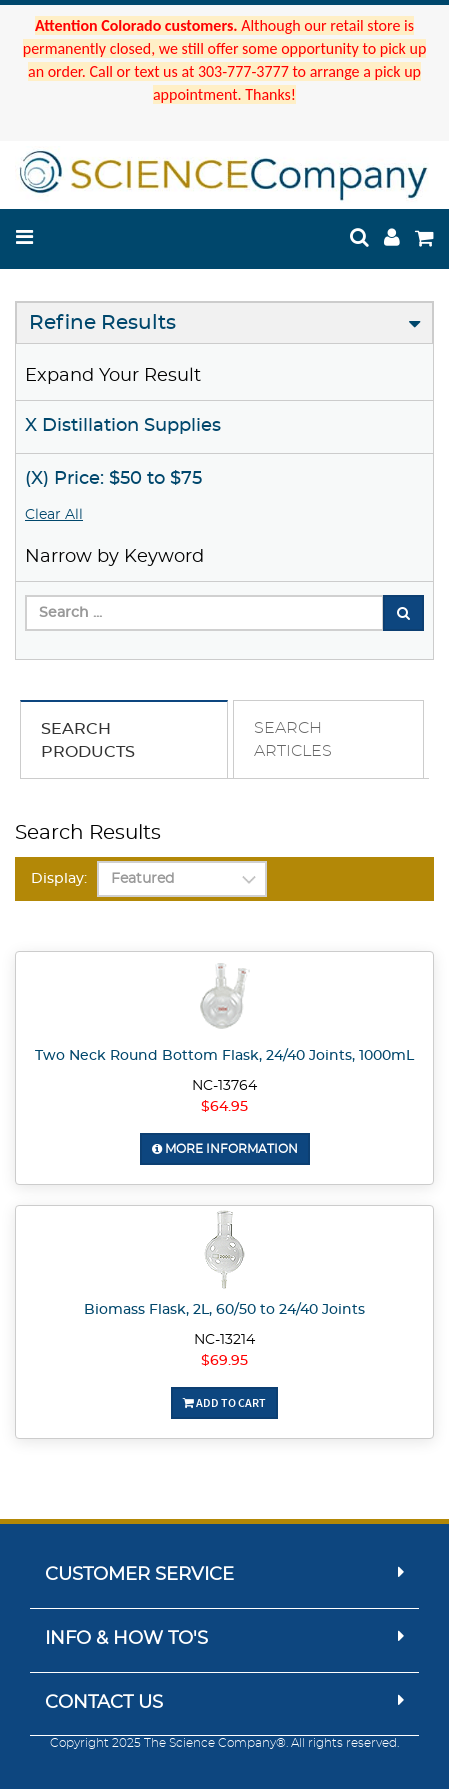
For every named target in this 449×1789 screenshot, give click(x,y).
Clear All (54, 515)
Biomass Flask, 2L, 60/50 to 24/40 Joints (224, 1310)
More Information (225, 1149)
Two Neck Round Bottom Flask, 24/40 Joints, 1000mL (224, 1056)
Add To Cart (224, 1402)
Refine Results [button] (102, 323)
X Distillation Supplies (123, 426)
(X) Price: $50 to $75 (113, 479)
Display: (59, 879)
